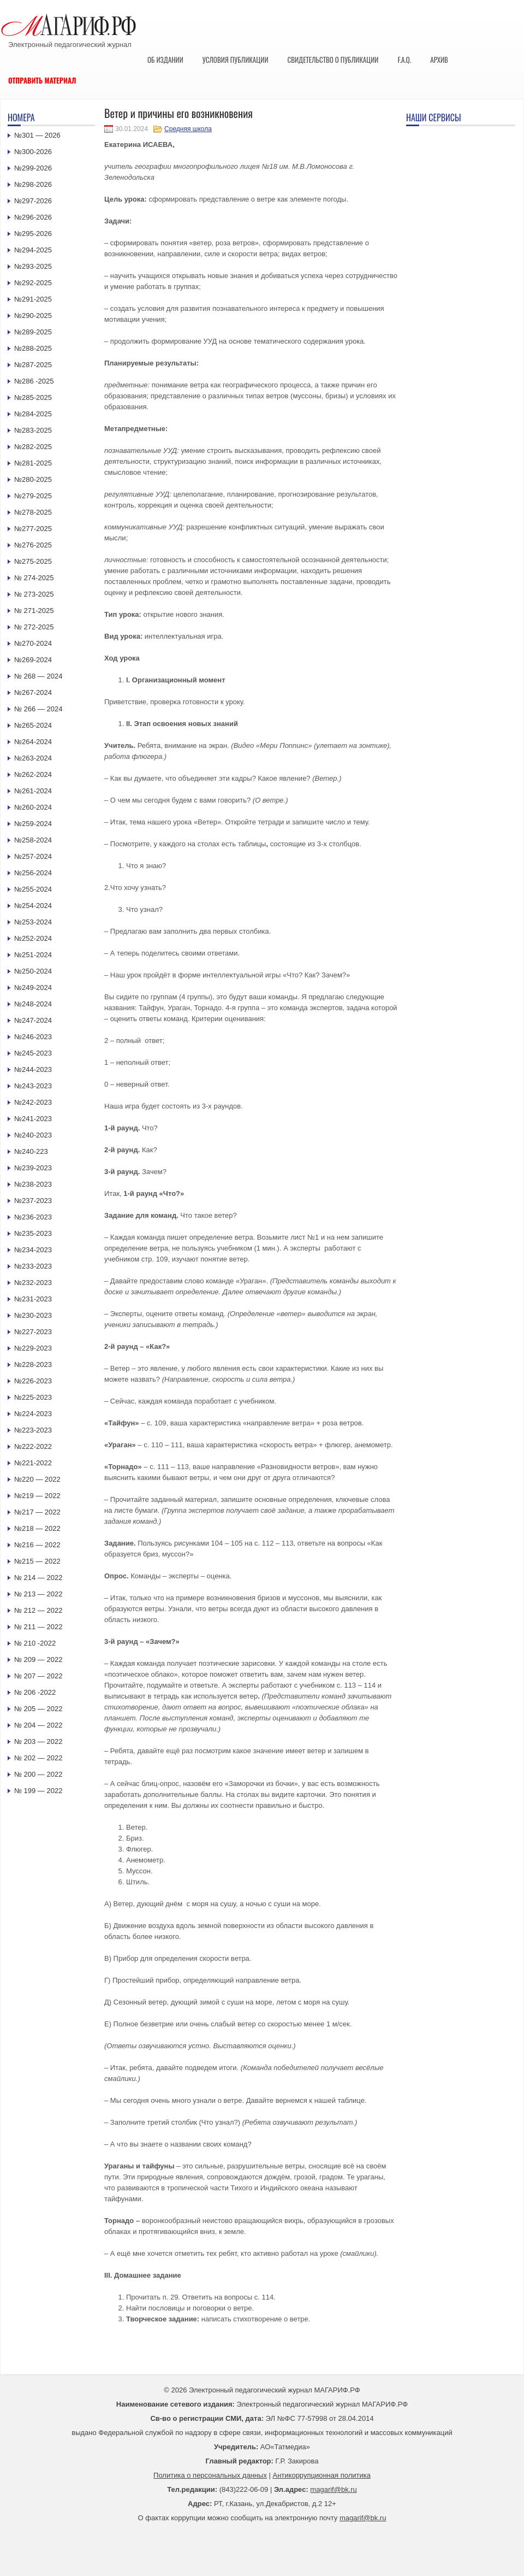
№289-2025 (33, 332)
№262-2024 (33, 774)
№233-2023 (33, 1266)
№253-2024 (33, 922)
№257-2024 (33, 856)
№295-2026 (33, 233)
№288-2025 (33, 348)
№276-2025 (33, 545)
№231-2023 (33, 1299)
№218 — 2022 (37, 1528)
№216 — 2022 (37, 1545)
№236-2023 (33, 1217)
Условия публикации (236, 59)
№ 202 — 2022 (38, 1758)
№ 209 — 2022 (38, 1659)
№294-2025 (33, 250)
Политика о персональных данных (210, 2475)
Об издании (165, 59)
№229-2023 (33, 1348)
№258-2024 (33, 840)
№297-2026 (33, 201)
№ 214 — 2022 (38, 1577)
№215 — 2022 (37, 1561)
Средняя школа (188, 129)
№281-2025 (33, 463)
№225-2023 (33, 1397)
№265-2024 (33, 725)
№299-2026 (33, 168)
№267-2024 (33, 692)
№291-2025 (33, 299)
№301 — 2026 (37, 135)
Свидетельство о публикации (332, 59)
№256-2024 (33, 873)
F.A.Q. (404, 59)
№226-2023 (33, 1381)
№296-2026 (33, 217)
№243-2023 (33, 1086)
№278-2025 (33, 512)
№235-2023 (33, 1233)
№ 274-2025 (34, 578)
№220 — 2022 (37, 1479)
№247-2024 (33, 1020)
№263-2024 (33, 758)
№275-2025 (33, 561)
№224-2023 (33, 1414)
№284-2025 (33, 414)
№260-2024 (33, 807)
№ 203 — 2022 (38, 1741)
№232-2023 (33, 1282)
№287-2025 (33, 365)
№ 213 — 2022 (38, 1594)
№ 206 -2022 (35, 1692)
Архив (439, 59)
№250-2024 (33, 971)
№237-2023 (33, 1200)
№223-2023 (33, 1430)
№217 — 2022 (37, 1512)
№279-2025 (33, 496)
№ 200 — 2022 (38, 1774)
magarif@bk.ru (333, 2489)
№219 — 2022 (37, 1496)
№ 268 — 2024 (38, 676)
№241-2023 (33, 1119)
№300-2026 (33, 152)
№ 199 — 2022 (38, 1791)
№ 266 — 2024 (38, 709)
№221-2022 (33, 1463)
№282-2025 (33, 447)
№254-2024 (33, 905)
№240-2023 (33, 1135)
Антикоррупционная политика (322, 2475)
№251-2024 (33, 955)
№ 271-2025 (34, 610)
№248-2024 (33, 1004)
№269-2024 (33, 660)
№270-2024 (33, 643)
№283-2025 (33, 430)
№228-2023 (33, 1364)
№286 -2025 (34, 381)
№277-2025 (33, 528)
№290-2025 (33, 315)
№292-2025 (33, 283)
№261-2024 (33, 791)
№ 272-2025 (34, 627)
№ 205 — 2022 (38, 1709)
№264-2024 (33, 742)
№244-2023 (33, 1069)
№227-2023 (33, 1332)
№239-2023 (33, 1168)
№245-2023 (33, 1053)
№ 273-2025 (34, 594)
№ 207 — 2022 (38, 1676)
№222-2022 (33, 1446)
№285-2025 (33, 397)
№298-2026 (33, 184)
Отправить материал (42, 80)
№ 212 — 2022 (38, 1610)
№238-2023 (33, 1184)
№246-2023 (33, 1037)
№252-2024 (33, 938)
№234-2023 (33, 1250)
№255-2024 (33, 889)
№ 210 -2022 (35, 1643)
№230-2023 (33, 1315)
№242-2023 (33, 1102)
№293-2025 (33, 266)
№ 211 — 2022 (38, 1627)
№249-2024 (33, 987)
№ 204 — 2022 (38, 1725)
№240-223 (31, 1151)
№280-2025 (33, 479)
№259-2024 (33, 824)
